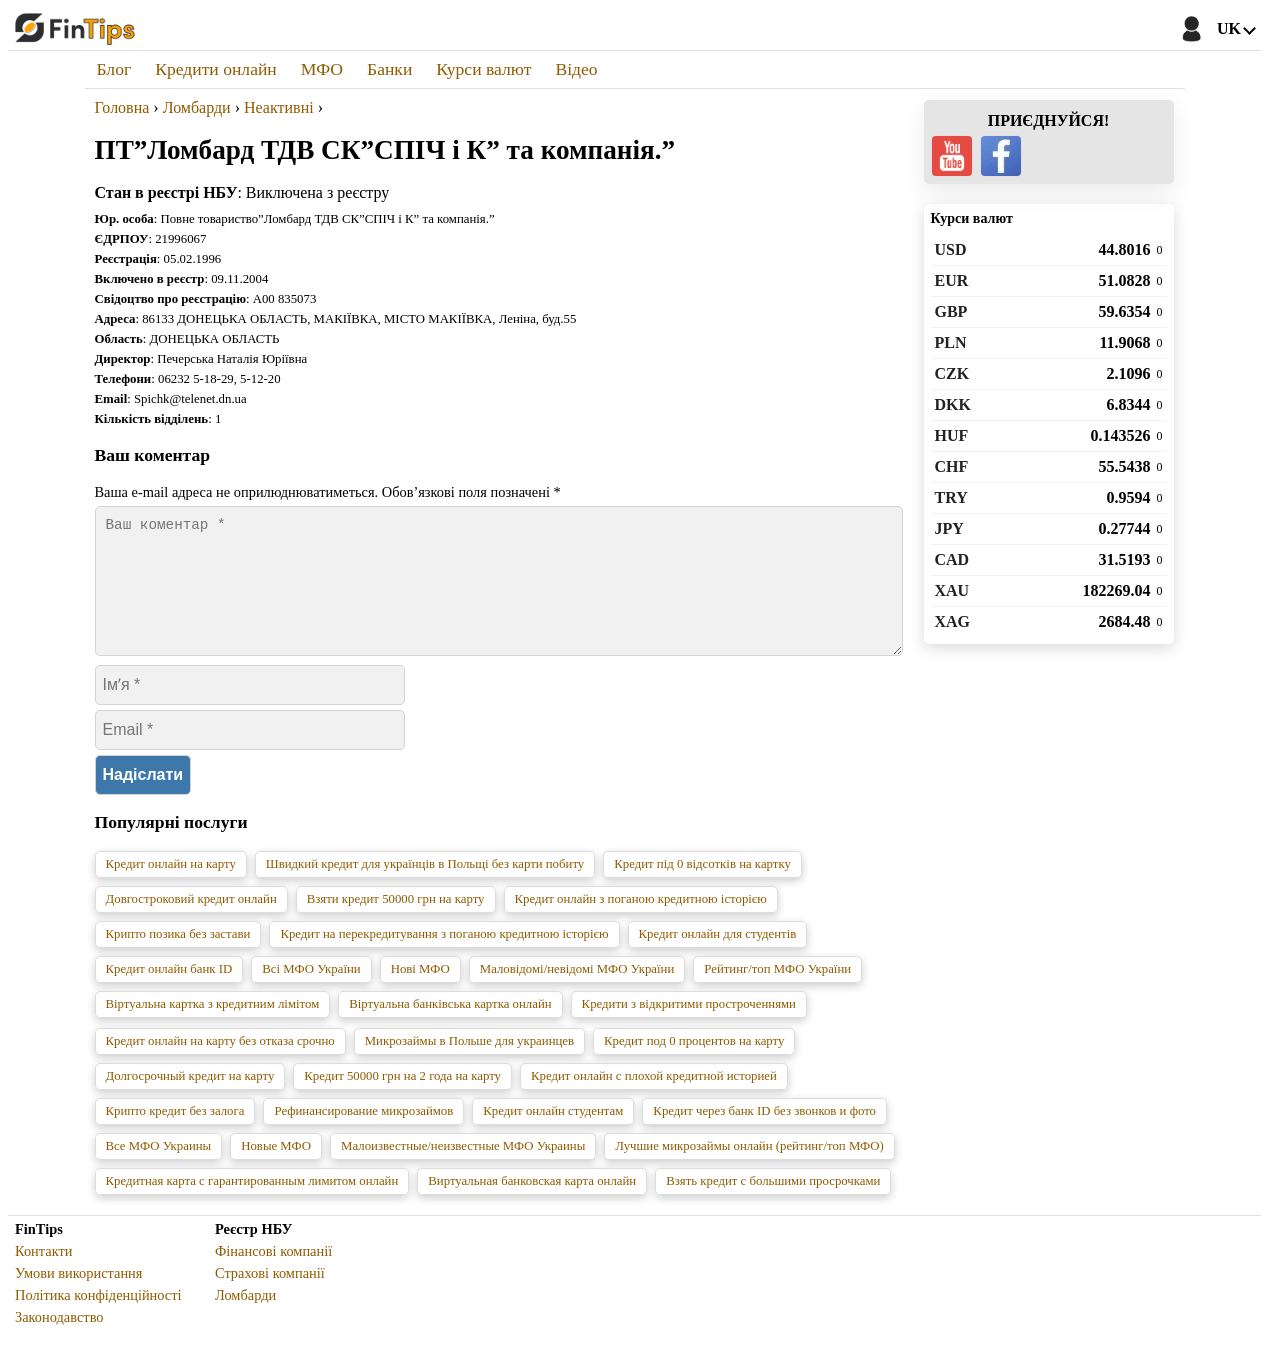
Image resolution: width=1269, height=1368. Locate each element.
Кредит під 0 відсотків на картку (702, 888)
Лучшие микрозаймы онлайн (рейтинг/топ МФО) (749, 1170)
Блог (114, 69)
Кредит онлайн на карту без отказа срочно (220, 1065)
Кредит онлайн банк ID (169, 993)
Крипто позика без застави (178, 958)
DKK (953, 404)
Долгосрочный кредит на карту (190, 1100)
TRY (951, 497)
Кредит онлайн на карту (171, 888)
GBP (951, 311)
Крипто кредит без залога (175, 1135)
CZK (952, 373)
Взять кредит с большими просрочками (773, 1205)
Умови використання (78, 1297)
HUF (952, 435)
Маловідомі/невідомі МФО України (577, 993)
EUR (952, 280)
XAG (953, 621)
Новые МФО (276, 1170)
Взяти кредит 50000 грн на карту (396, 923)
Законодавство (59, 1341)
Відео (576, 69)
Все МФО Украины (159, 1170)
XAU (952, 590)
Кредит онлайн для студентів (718, 958)
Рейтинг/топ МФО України (777, 993)
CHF (952, 466)
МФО (322, 69)
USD (951, 249)
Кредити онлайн (216, 69)
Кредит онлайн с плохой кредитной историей (654, 1100)
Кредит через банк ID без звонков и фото (764, 1135)
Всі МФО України (311, 993)
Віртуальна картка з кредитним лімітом (213, 1028)
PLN (951, 342)
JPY (949, 528)
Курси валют (483, 69)
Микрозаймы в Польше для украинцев (469, 1065)
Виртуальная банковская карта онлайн (532, 1205)
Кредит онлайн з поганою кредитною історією (641, 923)
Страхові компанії (270, 1297)
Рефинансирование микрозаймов (363, 1135)
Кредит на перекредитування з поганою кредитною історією (444, 958)
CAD (952, 559)
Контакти (43, 1275)
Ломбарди (245, 1319)
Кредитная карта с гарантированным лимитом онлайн (252, 1205)
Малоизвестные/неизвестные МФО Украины (463, 1170)
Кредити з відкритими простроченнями (689, 1028)
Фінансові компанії (273, 1275)
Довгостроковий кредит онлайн (191, 923)
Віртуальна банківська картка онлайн (450, 1028)
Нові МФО (420, 993)
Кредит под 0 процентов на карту (694, 1065)
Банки (389, 69)
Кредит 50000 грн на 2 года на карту (402, 1100)
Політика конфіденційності (98, 1319)
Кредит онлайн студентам (553, 1135)
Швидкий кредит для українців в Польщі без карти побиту (425, 888)
